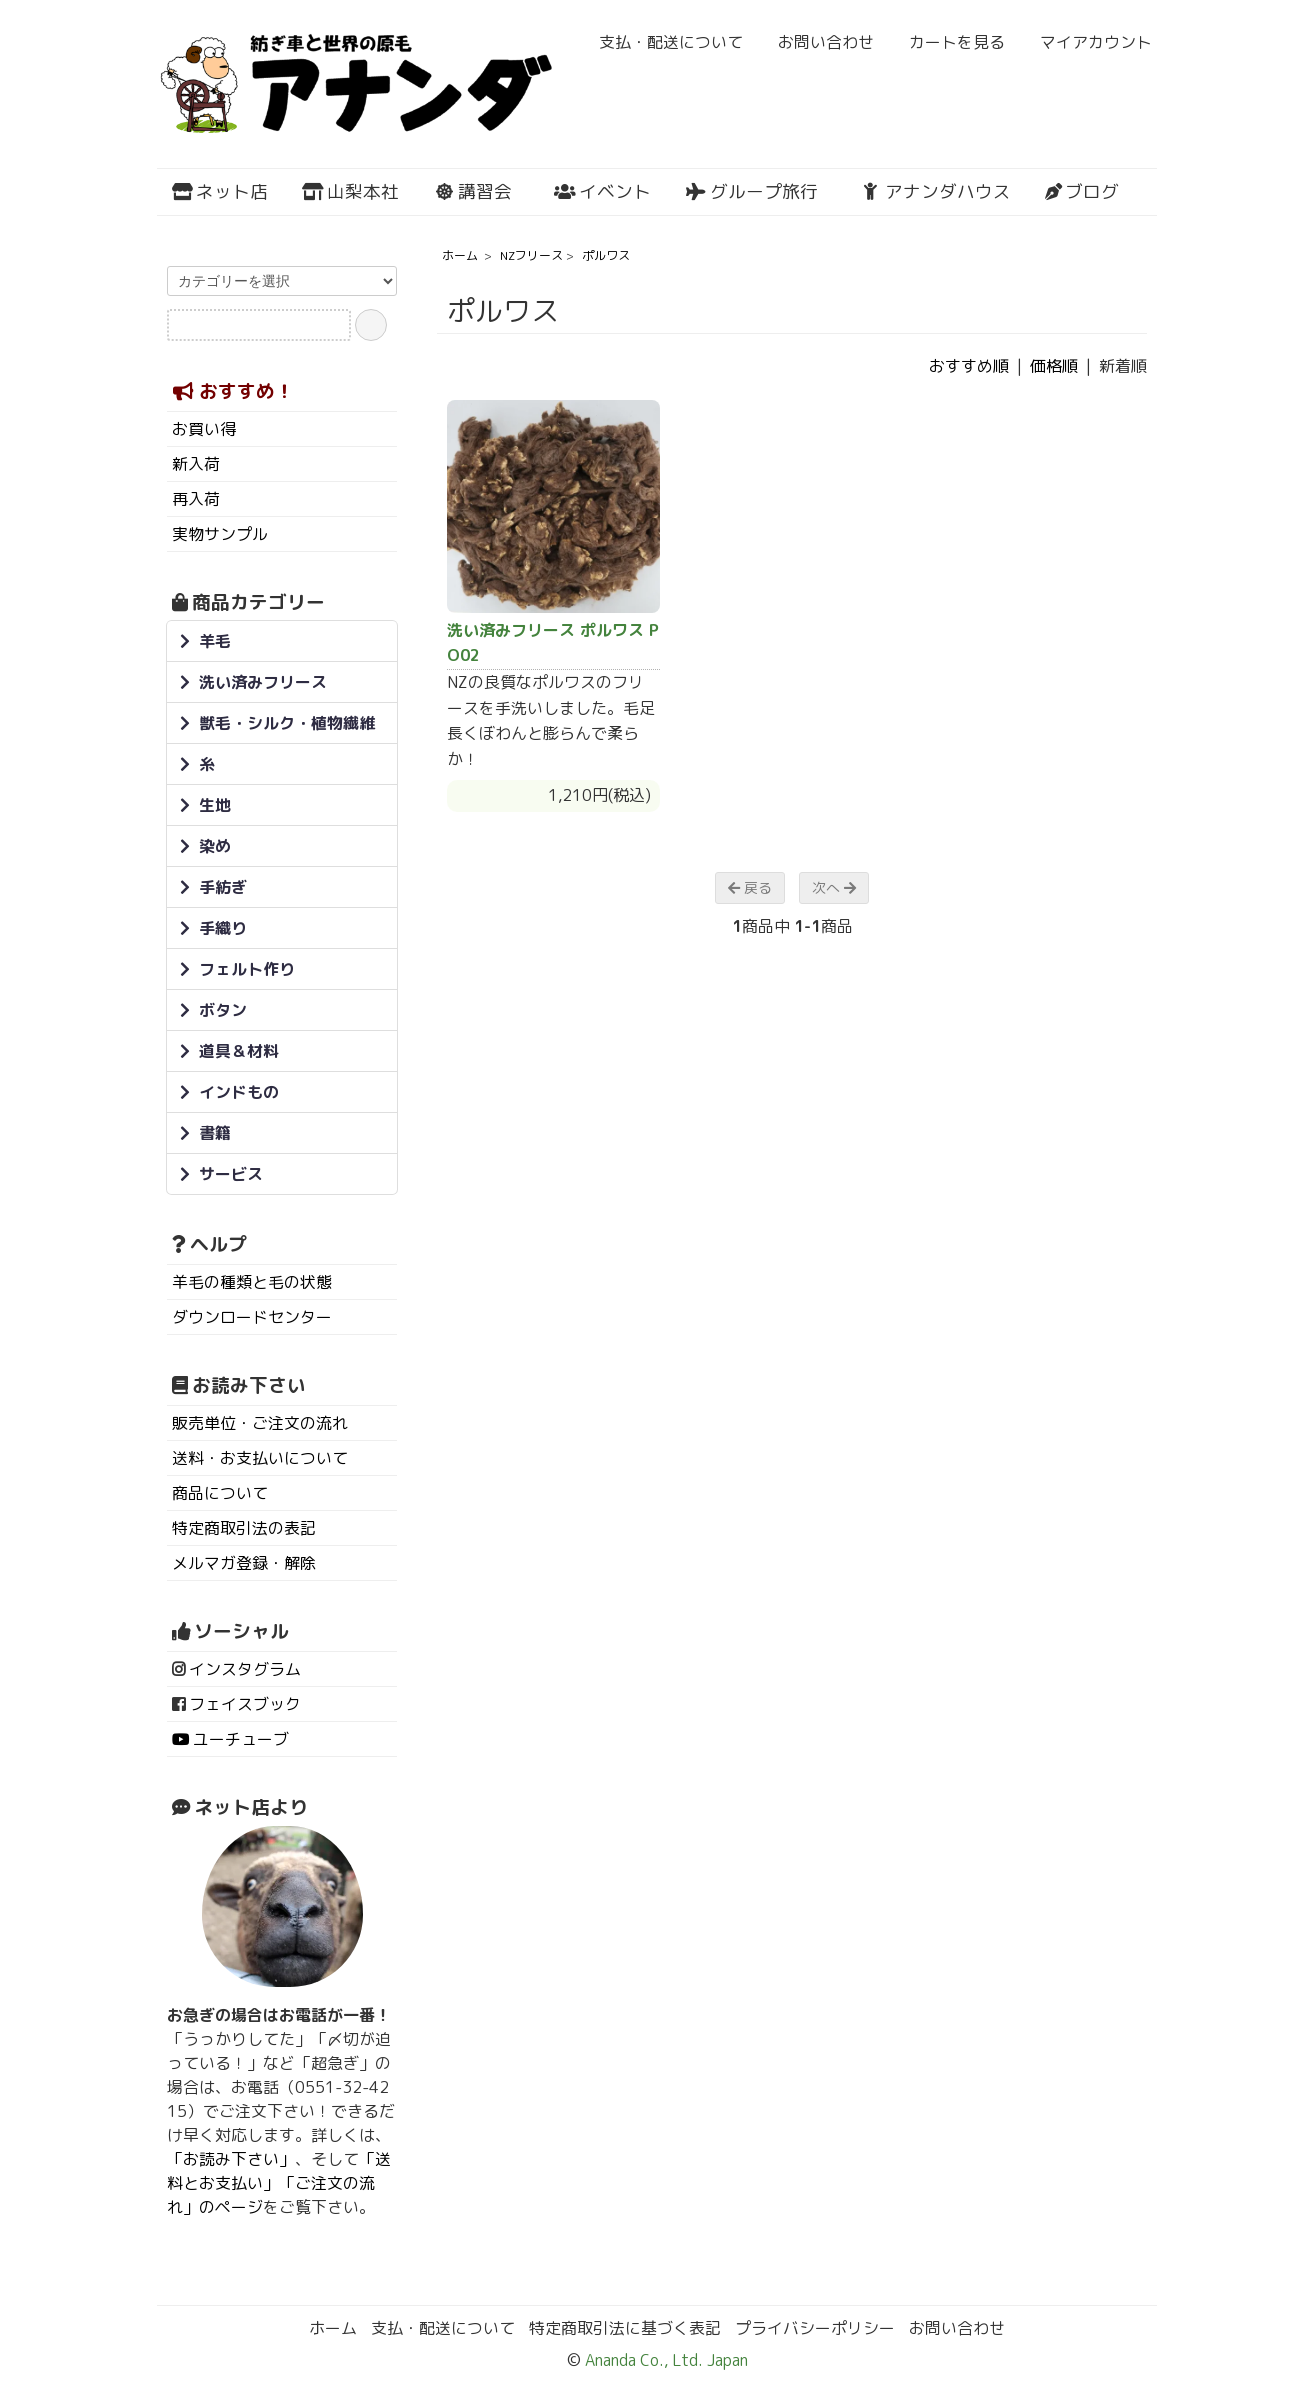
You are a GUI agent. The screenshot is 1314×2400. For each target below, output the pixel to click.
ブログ (1082, 191)
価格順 (1054, 366)
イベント (602, 191)
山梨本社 (350, 191)
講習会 (472, 191)
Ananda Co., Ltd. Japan (664, 2360)
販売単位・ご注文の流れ (260, 1423)
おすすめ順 (969, 366)
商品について (220, 1493)
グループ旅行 (751, 191)
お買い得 (204, 429)
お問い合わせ (815, 42)
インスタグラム (245, 1669)
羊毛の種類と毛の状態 (252, 1282)
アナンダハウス (935, 191)
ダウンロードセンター (252, 1317)
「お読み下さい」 (231, 2159)
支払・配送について (660, 42)
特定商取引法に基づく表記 (625, 2328)
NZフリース (531, 255)
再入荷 (196, 499)
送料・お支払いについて (260, 1458)
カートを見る (946, 42)
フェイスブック (245, 1704)
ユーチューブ (241, 1739)
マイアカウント (1085, 42)
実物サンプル (220, 534)
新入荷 (196, 464)
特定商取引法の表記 (244, 1528)
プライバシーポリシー (815, 2328)
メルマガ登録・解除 (244, 1563)
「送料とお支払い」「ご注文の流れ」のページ (279, 2183)
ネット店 (220, 191)
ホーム (460, 255)
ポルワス (606, 255)
